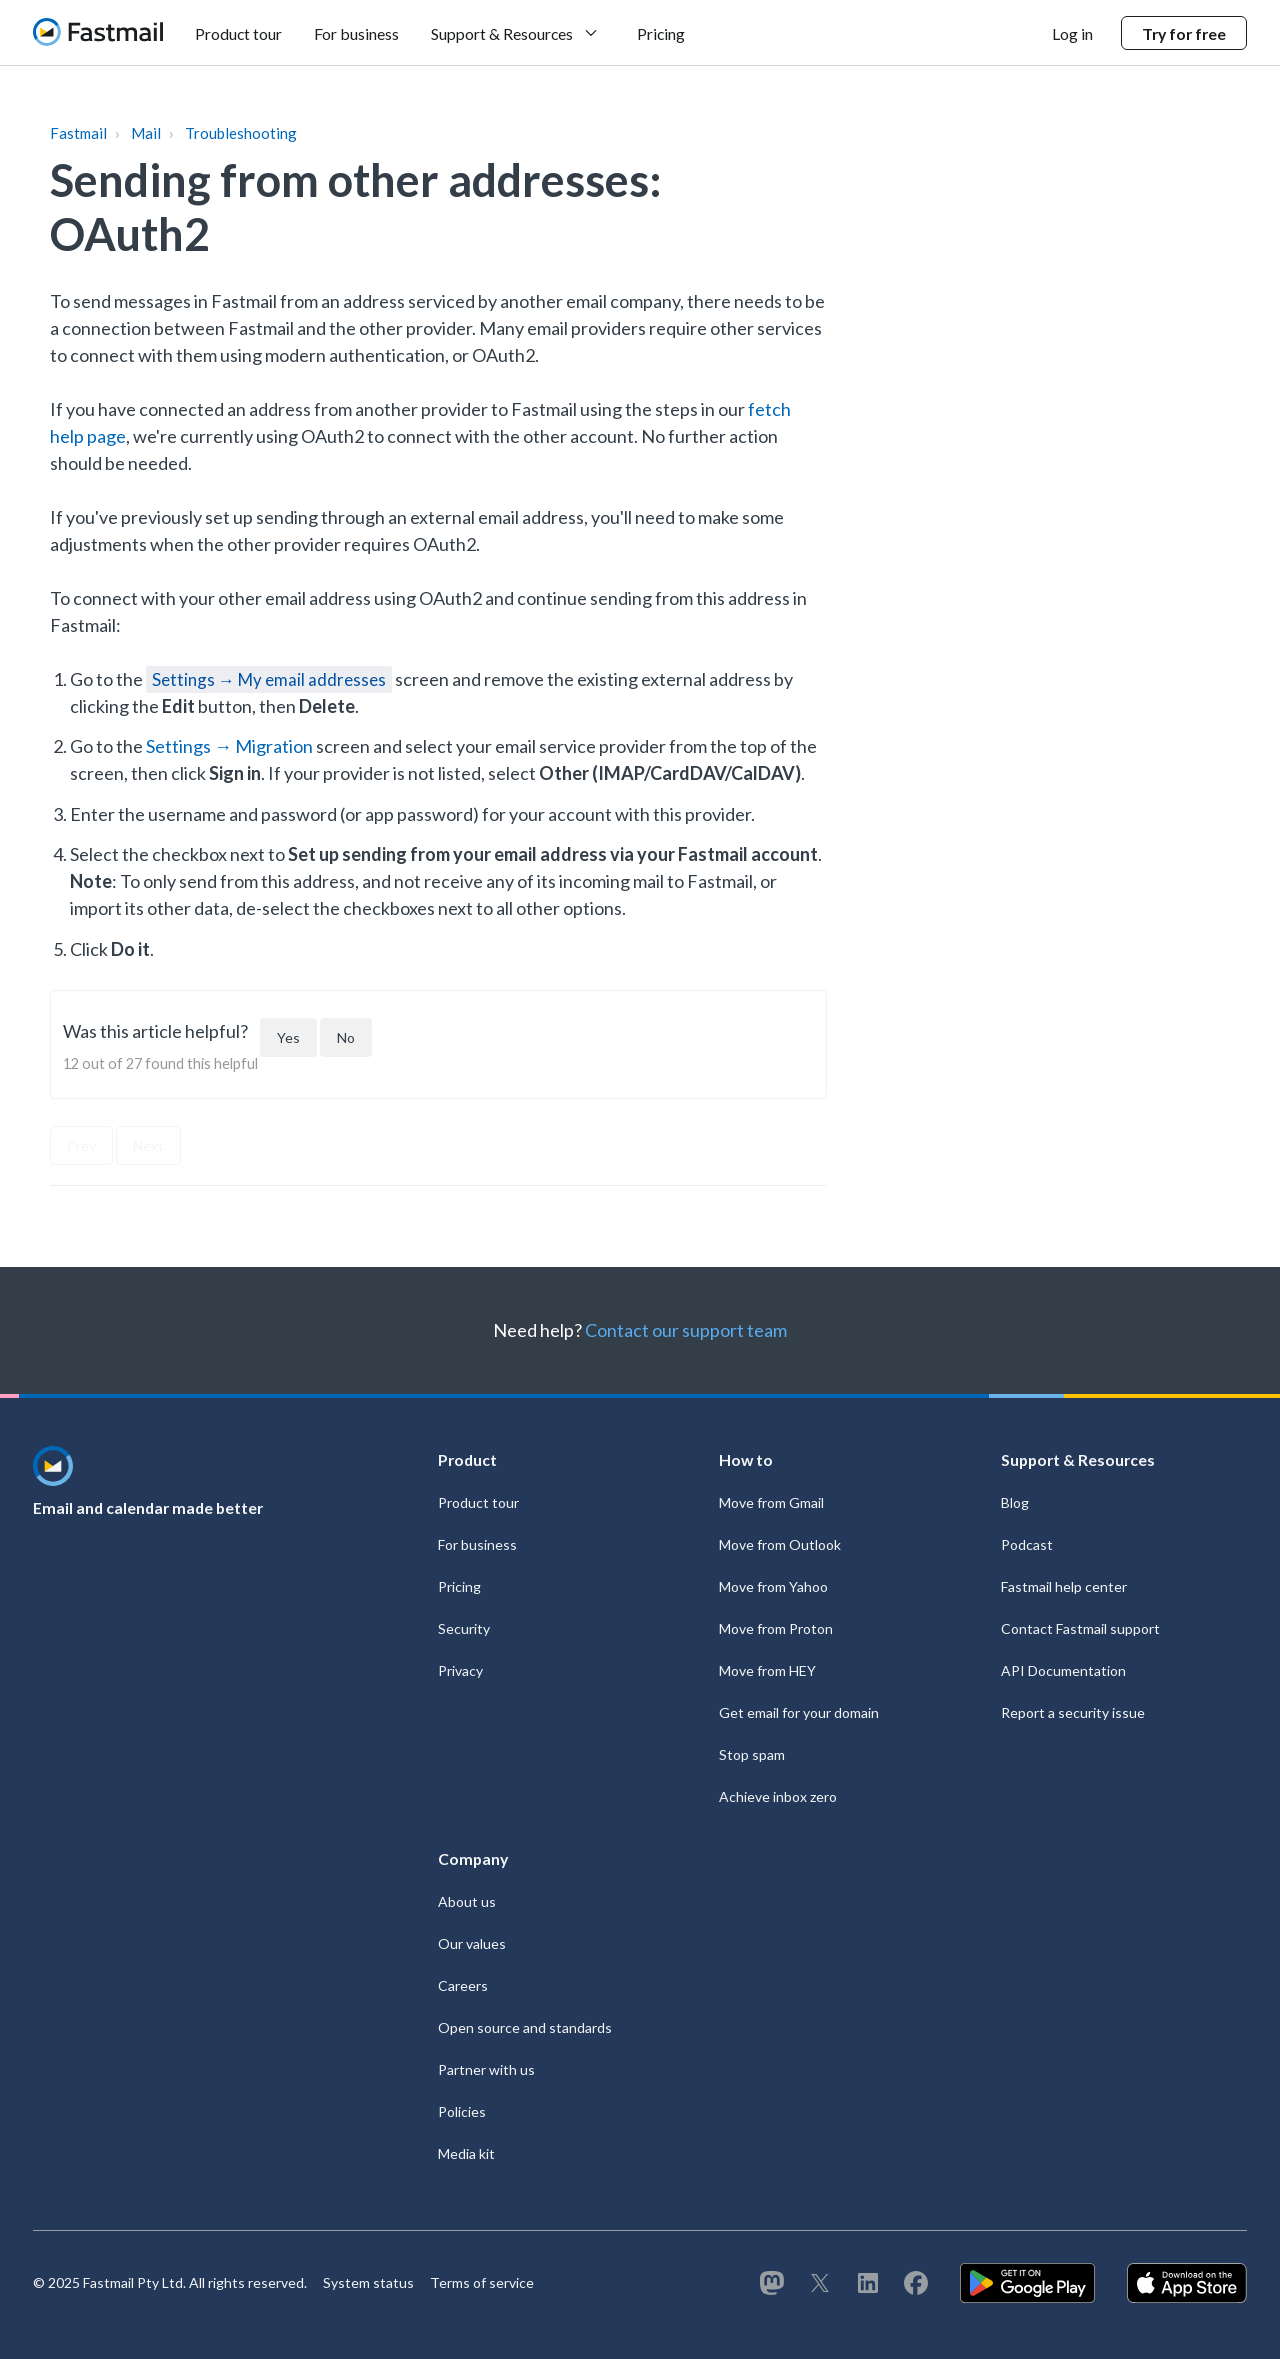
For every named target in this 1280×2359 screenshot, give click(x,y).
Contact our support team (686, 1330)
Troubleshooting (241, 133)
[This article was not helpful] (346, 1037)
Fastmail (78, 133)
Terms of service (482, 2282)
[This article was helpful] (288, 1037)
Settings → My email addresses (269, 679)
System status (368, 2282)
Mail (146, 133)
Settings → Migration (229, 746)
